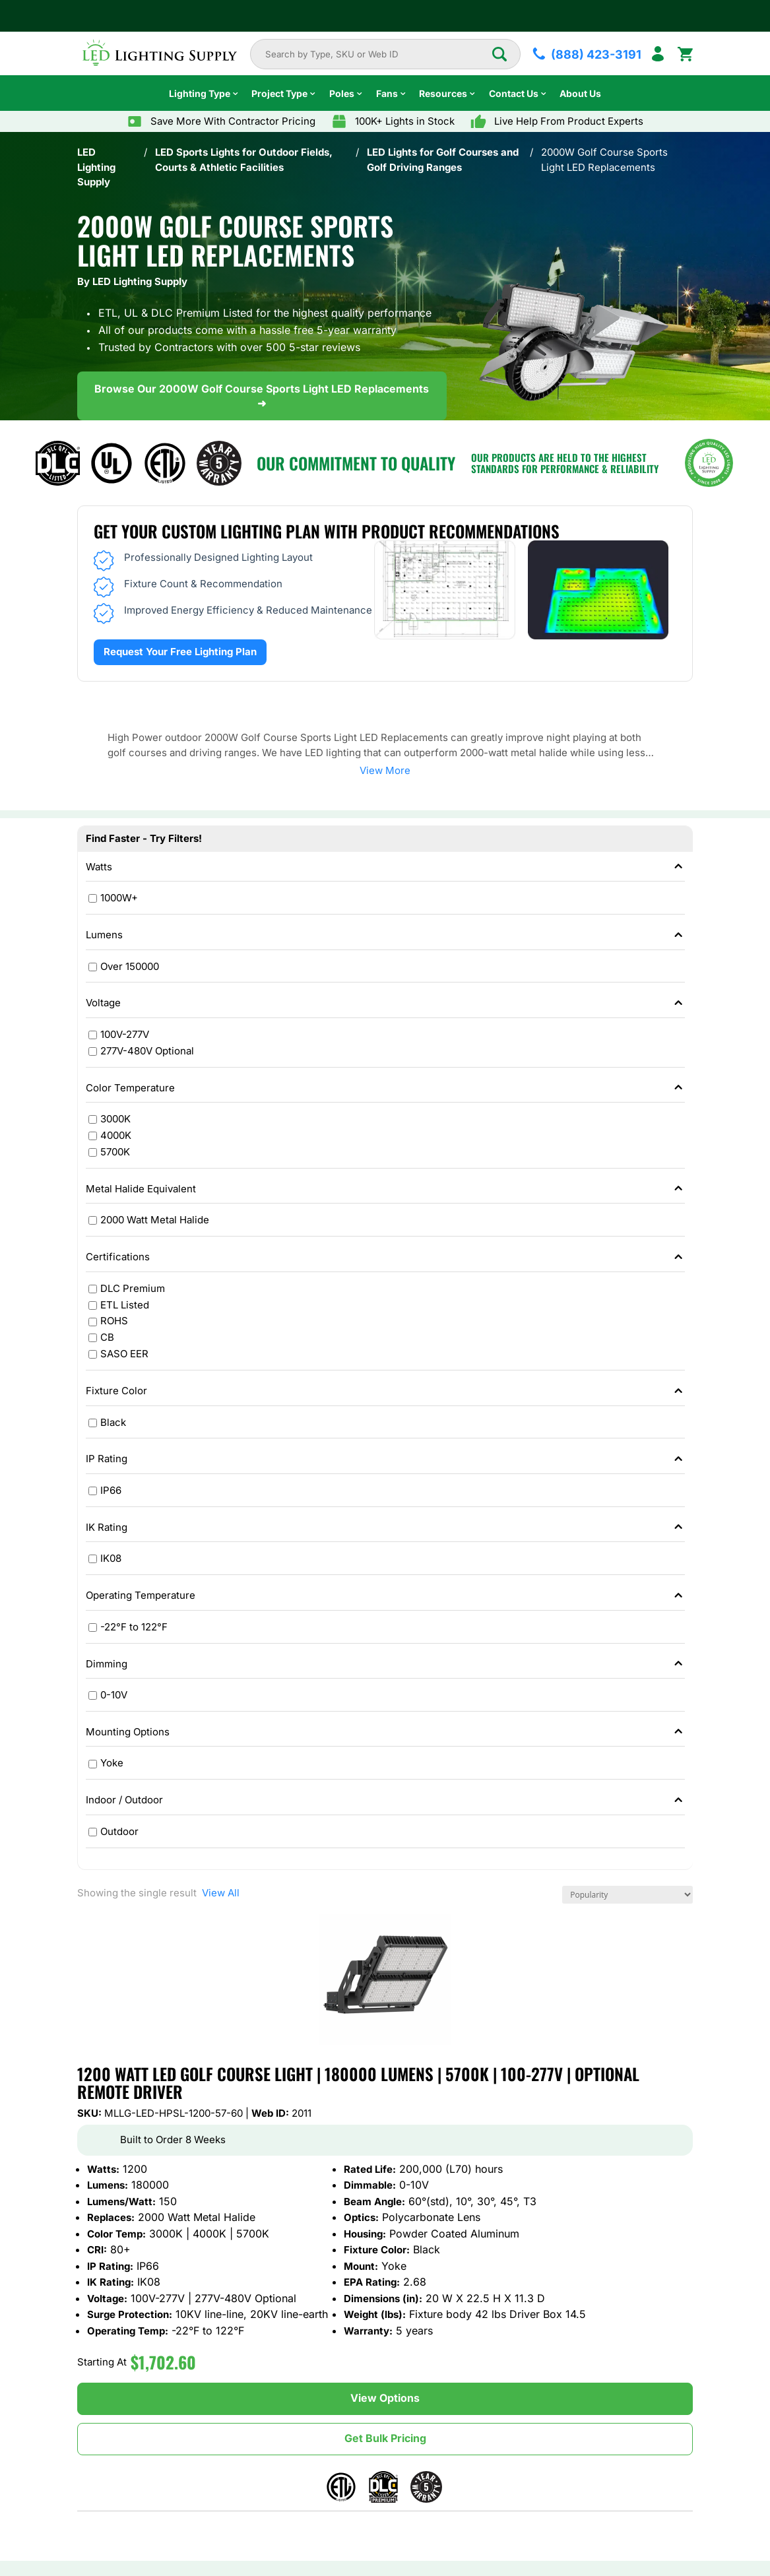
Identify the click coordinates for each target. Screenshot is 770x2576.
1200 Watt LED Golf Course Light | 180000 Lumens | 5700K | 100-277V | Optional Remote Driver (358, 2082)
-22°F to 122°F (134, 1627)
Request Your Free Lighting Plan (180, 651)
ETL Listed (124, 1305)
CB (107, 1338)
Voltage (386, 1003)
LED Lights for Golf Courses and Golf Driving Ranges (443, 160)
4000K (115, 1135)
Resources (443, 93)
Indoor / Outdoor (386, 1800)
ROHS (114, 1321)
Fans (387, 93)
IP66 (110, 1490)
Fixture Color (386, 1391)
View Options (385, 2397)
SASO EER (124, 1354)
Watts (386, 867)
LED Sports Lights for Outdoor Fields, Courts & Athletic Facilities (244, 160)
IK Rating (386, 1527)
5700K (115, 1151)
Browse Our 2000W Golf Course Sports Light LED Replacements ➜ (261, 396)
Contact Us (513, 93)
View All (218, 1892)
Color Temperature (386, 1088)
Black (113, 1422)
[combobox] (378, 54)
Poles (341, 93)
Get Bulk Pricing (385, 2438)
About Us (580, 93)
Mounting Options (386, 1732)
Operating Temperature (386, 1595)
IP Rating (386, 1459)
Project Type (279, 93)
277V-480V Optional (147, 1051)
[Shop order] (627, 1895)
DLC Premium (132, 1288)
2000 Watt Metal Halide (154, 1220)
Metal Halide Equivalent (386, 1189)
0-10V (113, 1695)
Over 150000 (129, 966)
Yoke (111, 1763)
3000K (115, 1119)
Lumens (386, 935)
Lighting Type (199, 93)
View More (385, 770)
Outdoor (119, 1831)
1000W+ (119, 898)
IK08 (110, 1559)
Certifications (386, 1257)
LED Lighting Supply (96, 167)
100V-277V (124, 1034)
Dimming (386, 1664)
